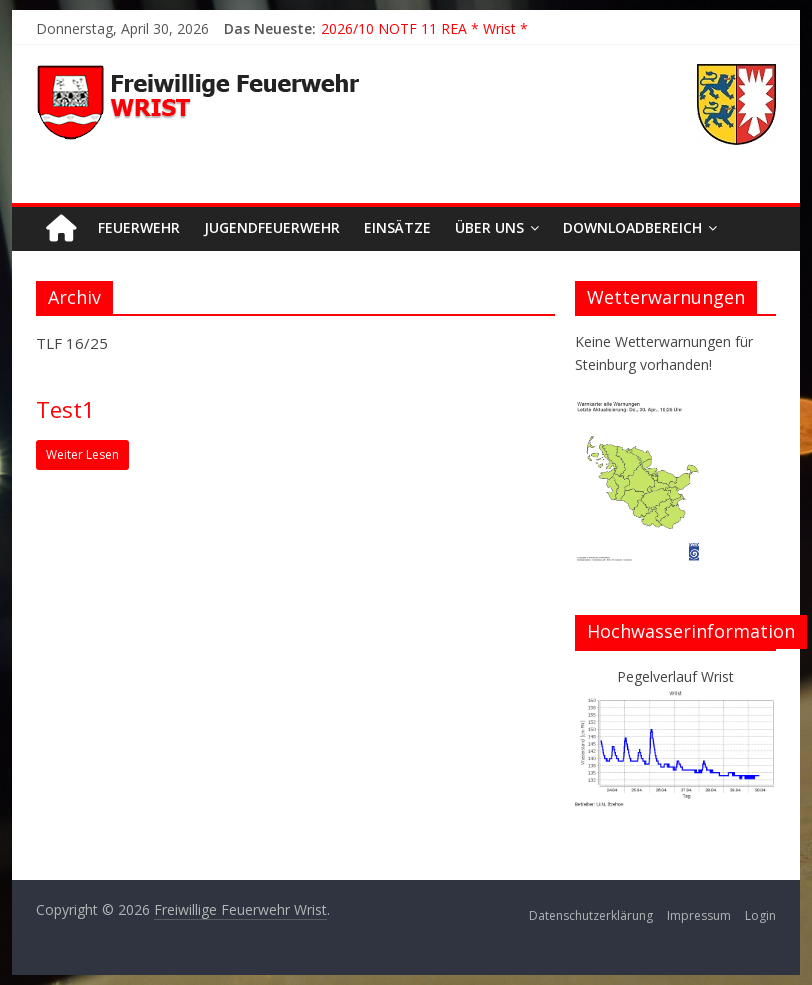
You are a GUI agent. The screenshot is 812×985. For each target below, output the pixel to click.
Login (760, 915)
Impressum (699, 915)
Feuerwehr (139, 227)
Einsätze (397, 227)
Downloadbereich (632, 227)
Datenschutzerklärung (591, 915)
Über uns (489, 227)
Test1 (65, 409)
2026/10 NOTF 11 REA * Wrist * (424, 28)
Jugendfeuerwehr (272, 227)
